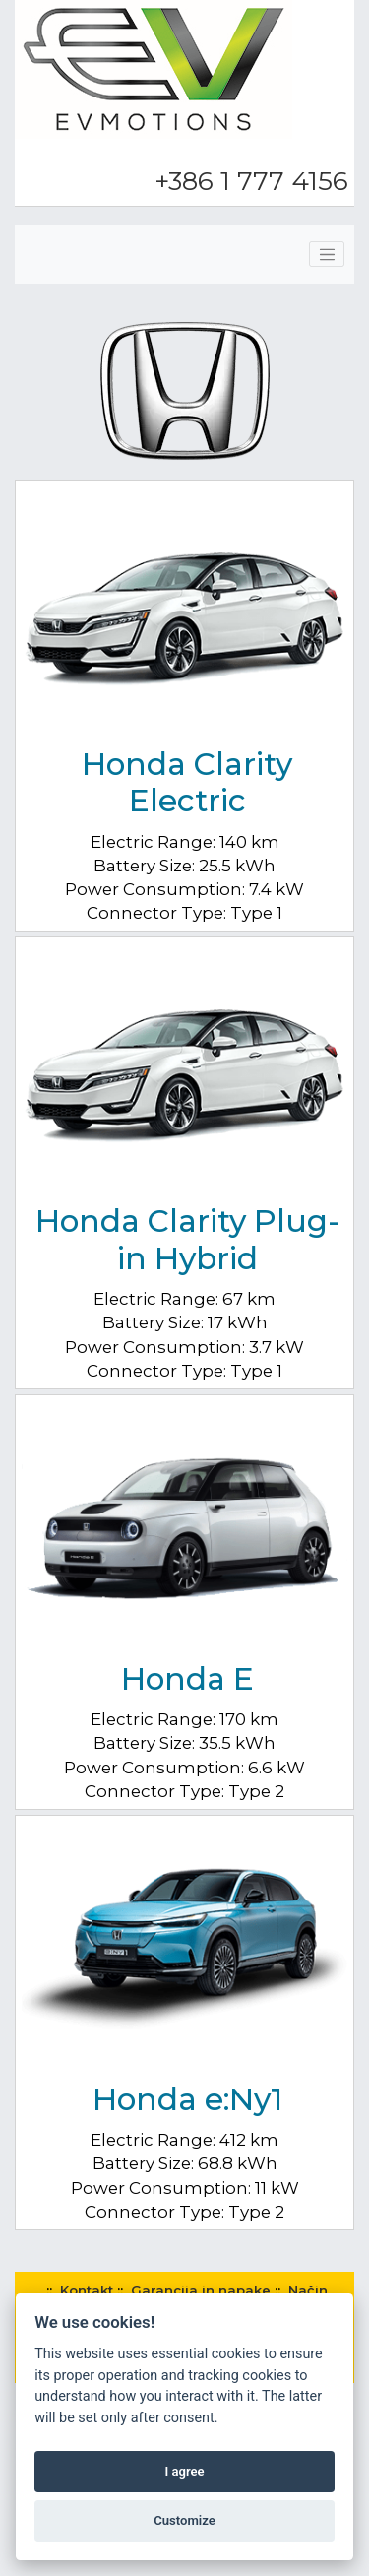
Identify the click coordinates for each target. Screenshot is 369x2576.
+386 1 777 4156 (251, 181)
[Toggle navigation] (326, 254)
